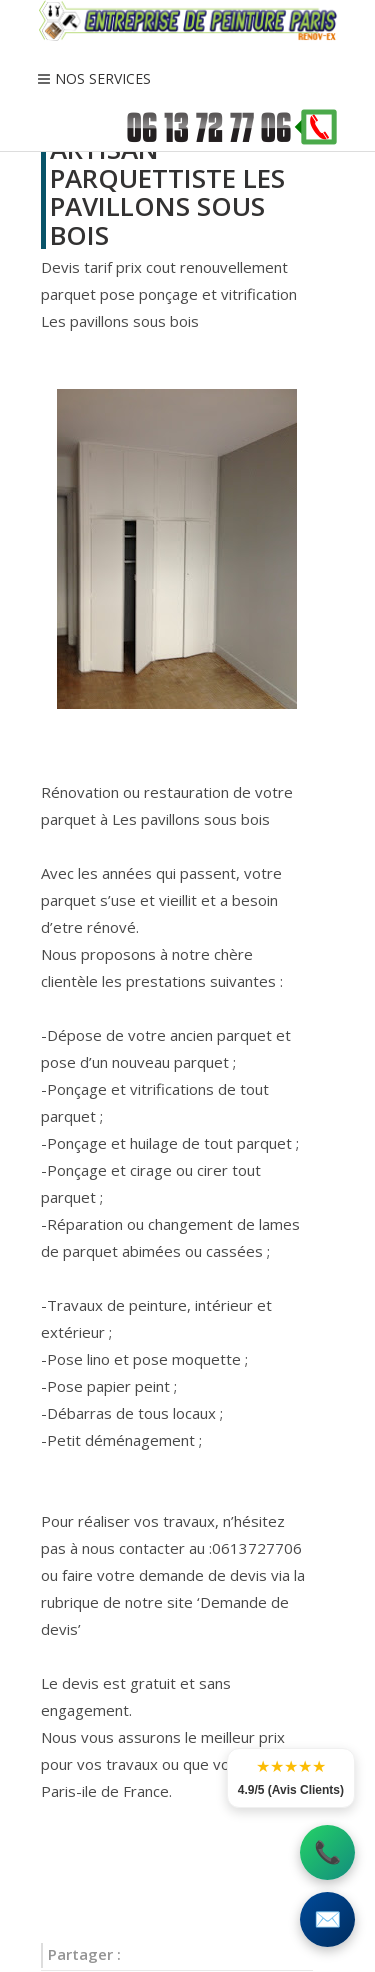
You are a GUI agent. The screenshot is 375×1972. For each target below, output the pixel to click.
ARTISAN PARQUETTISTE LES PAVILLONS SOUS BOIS (167, 192)
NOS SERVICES (103, 78)
